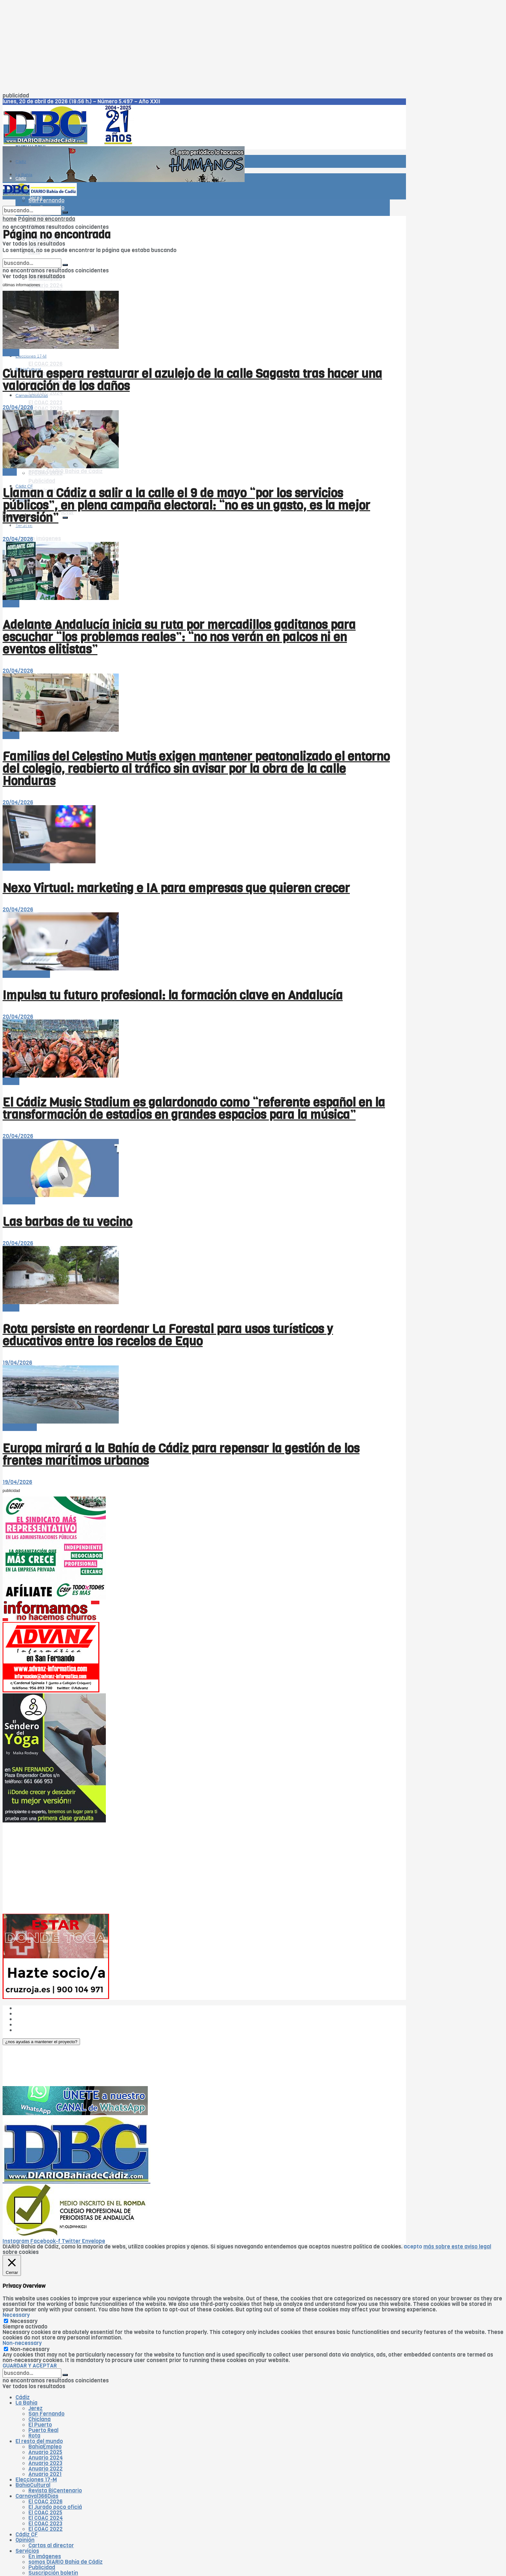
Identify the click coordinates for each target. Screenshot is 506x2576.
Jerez (35, 2408)
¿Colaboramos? (35, 2030)
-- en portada (20, 1427)
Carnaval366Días (31, 354)
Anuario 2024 (45, 285)
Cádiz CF (26, 2534)
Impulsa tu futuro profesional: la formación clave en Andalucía (173, 995)
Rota (34, 2435)
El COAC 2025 (45, 2512)
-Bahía (11, 352)
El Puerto (40, 2425)
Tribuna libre (19, 1200)
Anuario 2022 (45, 2468)
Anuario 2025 (45, 2452)
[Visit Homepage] (70, 143)
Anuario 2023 (45, 2463)
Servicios (27, 2551)
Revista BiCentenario (55, 2490)
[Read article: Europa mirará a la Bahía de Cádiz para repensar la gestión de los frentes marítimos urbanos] (196, 1395)
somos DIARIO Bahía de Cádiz (65, 471)
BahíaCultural (32, 2485)
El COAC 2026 (45, 364)
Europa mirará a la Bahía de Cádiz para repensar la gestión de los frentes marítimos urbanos (181, 1454)
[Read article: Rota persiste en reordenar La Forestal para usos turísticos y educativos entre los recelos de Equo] (196, 1275)
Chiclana (39, 2419)
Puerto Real (43, 2430)
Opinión (25, 2540)
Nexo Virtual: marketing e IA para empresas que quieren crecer (176, 888)
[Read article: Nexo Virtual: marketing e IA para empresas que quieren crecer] (196, 834)
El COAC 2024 (45, 2518)
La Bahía (26, 2403)
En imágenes (44, 2556)
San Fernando (46, 2414)
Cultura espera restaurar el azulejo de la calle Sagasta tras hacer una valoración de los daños (192, 379)
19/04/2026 (17, 1362)
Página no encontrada (46, 219)
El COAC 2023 (45, 402)
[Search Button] (65, 518)
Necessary (23, 2321)
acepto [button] (413, 2246)
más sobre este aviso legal (457, 2246)
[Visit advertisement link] (124, 180)
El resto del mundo (32, 256)
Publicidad (41, 481)
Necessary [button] (16, 2315)
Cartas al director (51, 2545)
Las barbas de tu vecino (67, 1221)
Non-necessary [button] (22, 2343)
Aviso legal (29, 2024)
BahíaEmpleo (45, 2446)
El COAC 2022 (45, 2529)
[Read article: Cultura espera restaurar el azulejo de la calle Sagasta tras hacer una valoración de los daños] (196, 320)
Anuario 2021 (45, 2474)
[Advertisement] (196, 48)
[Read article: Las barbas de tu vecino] (196, 1168)
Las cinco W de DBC (40, 2013)
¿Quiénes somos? (37, 2008)
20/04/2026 (18, 407)
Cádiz (20, 161)
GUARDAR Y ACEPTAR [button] (30, 2365)
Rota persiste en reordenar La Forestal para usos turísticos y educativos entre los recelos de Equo (168, 1335)
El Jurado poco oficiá (55, 2507)
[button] (41, 2041)
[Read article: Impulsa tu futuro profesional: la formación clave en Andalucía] (196, 941)
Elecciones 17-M (36, 2479)
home (10, 219)
